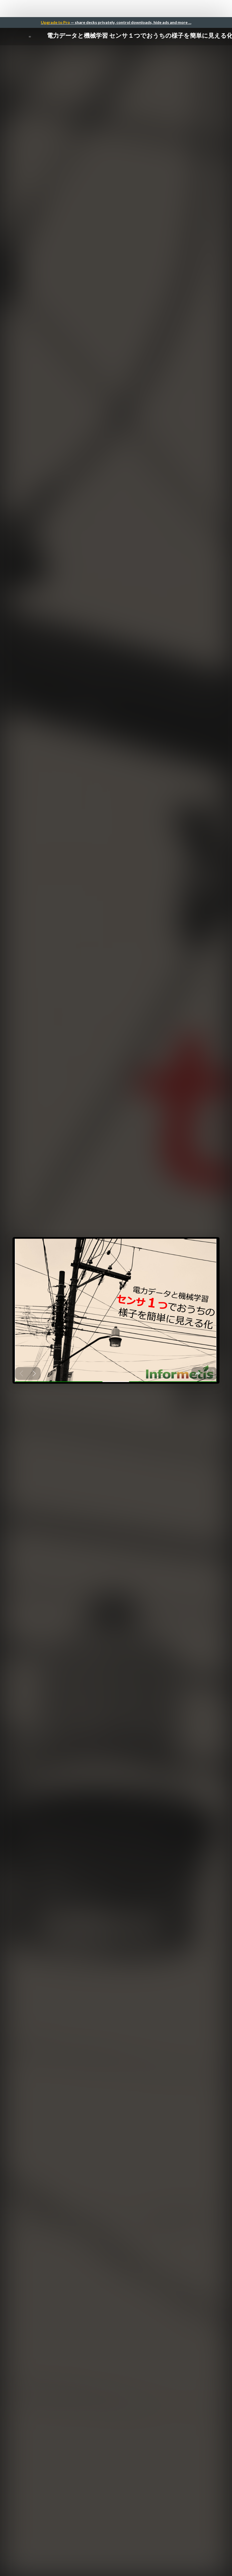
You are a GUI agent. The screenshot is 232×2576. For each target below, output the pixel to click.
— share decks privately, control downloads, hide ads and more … (116, 22)
